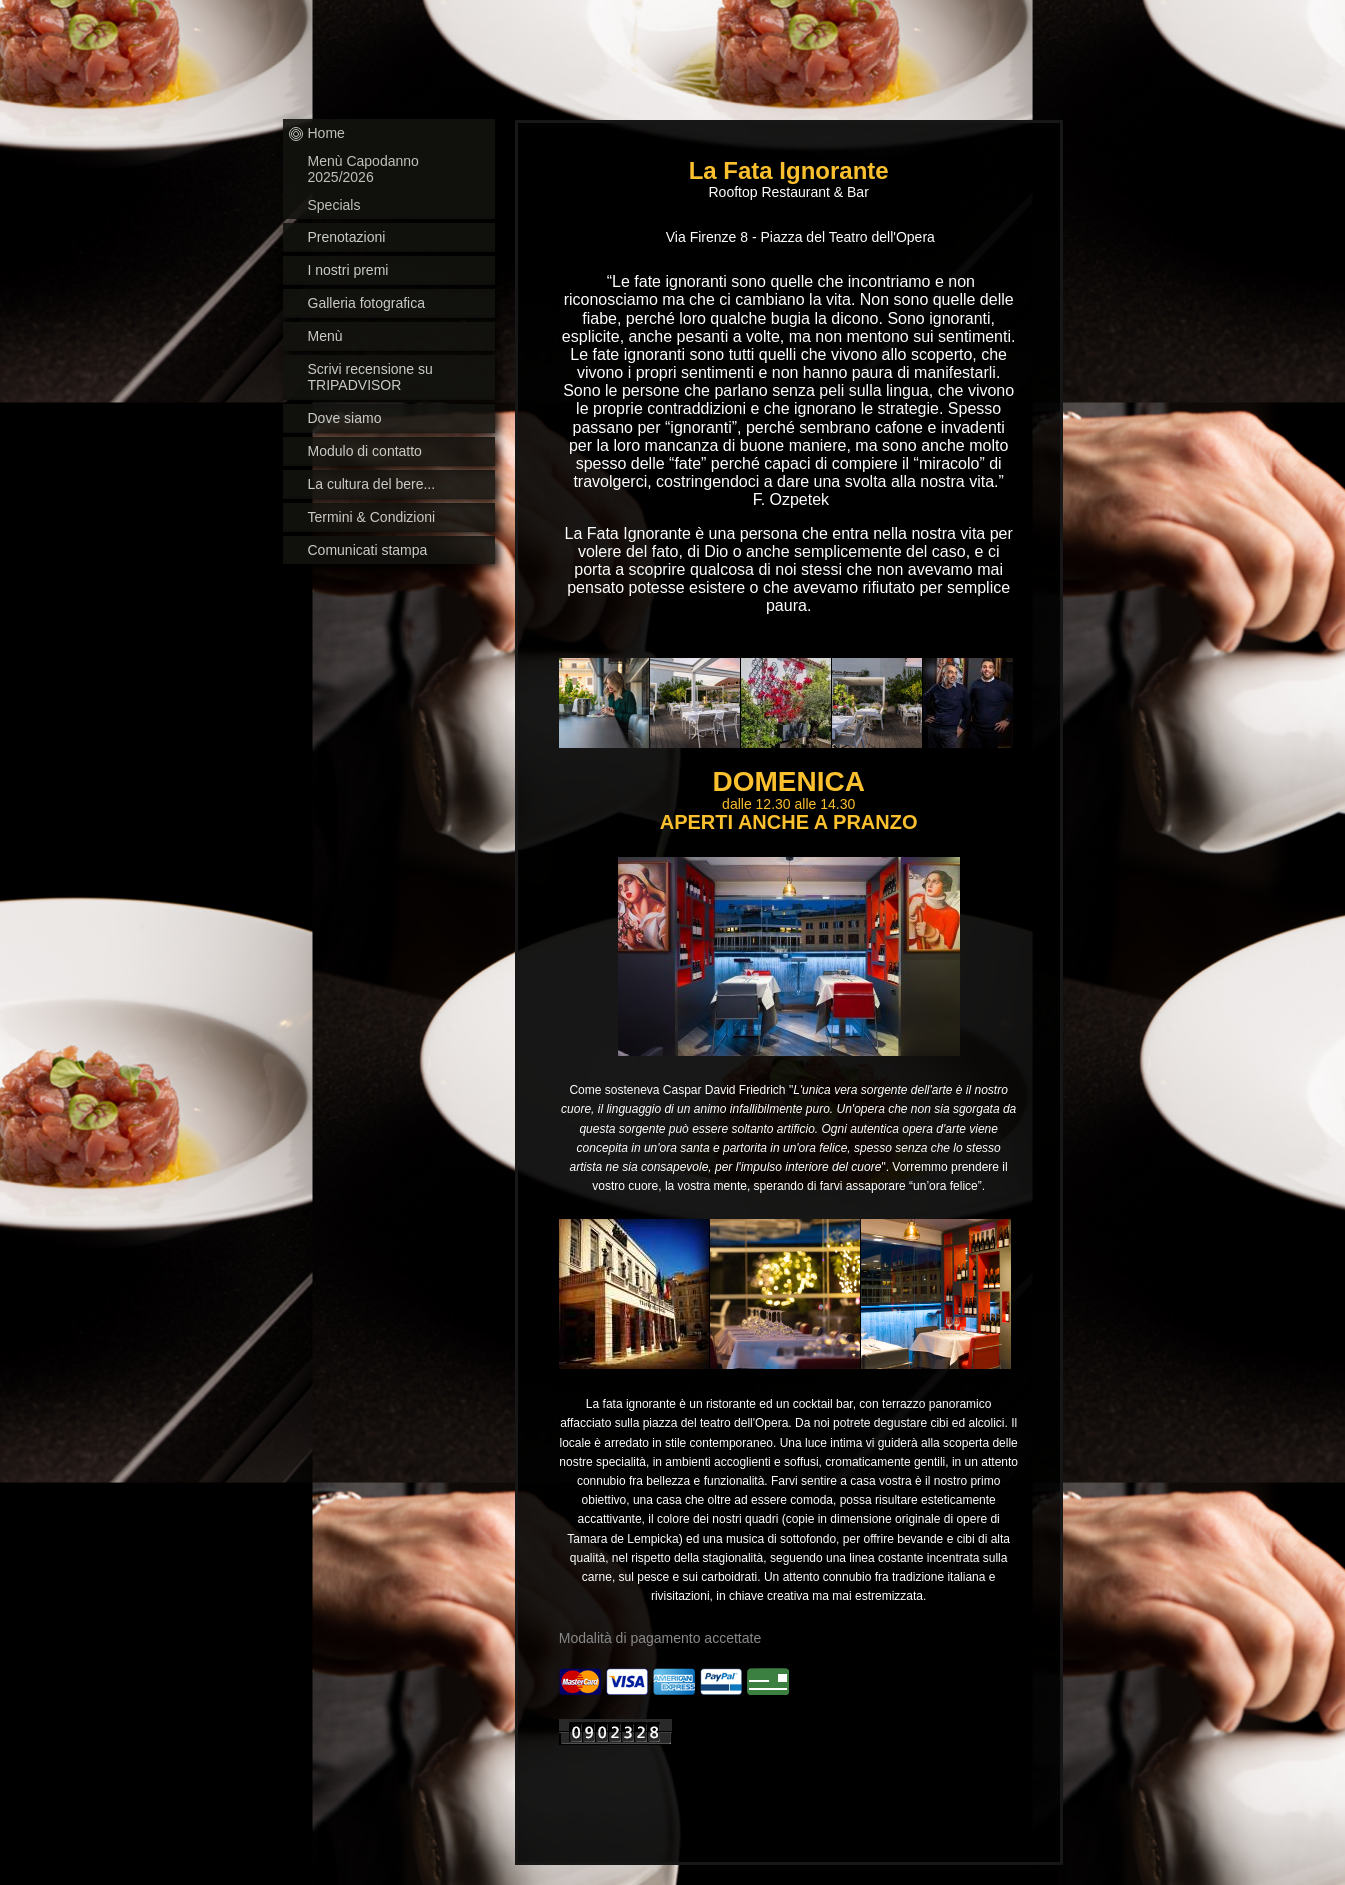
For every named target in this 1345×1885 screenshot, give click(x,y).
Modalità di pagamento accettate (660, 1638)
